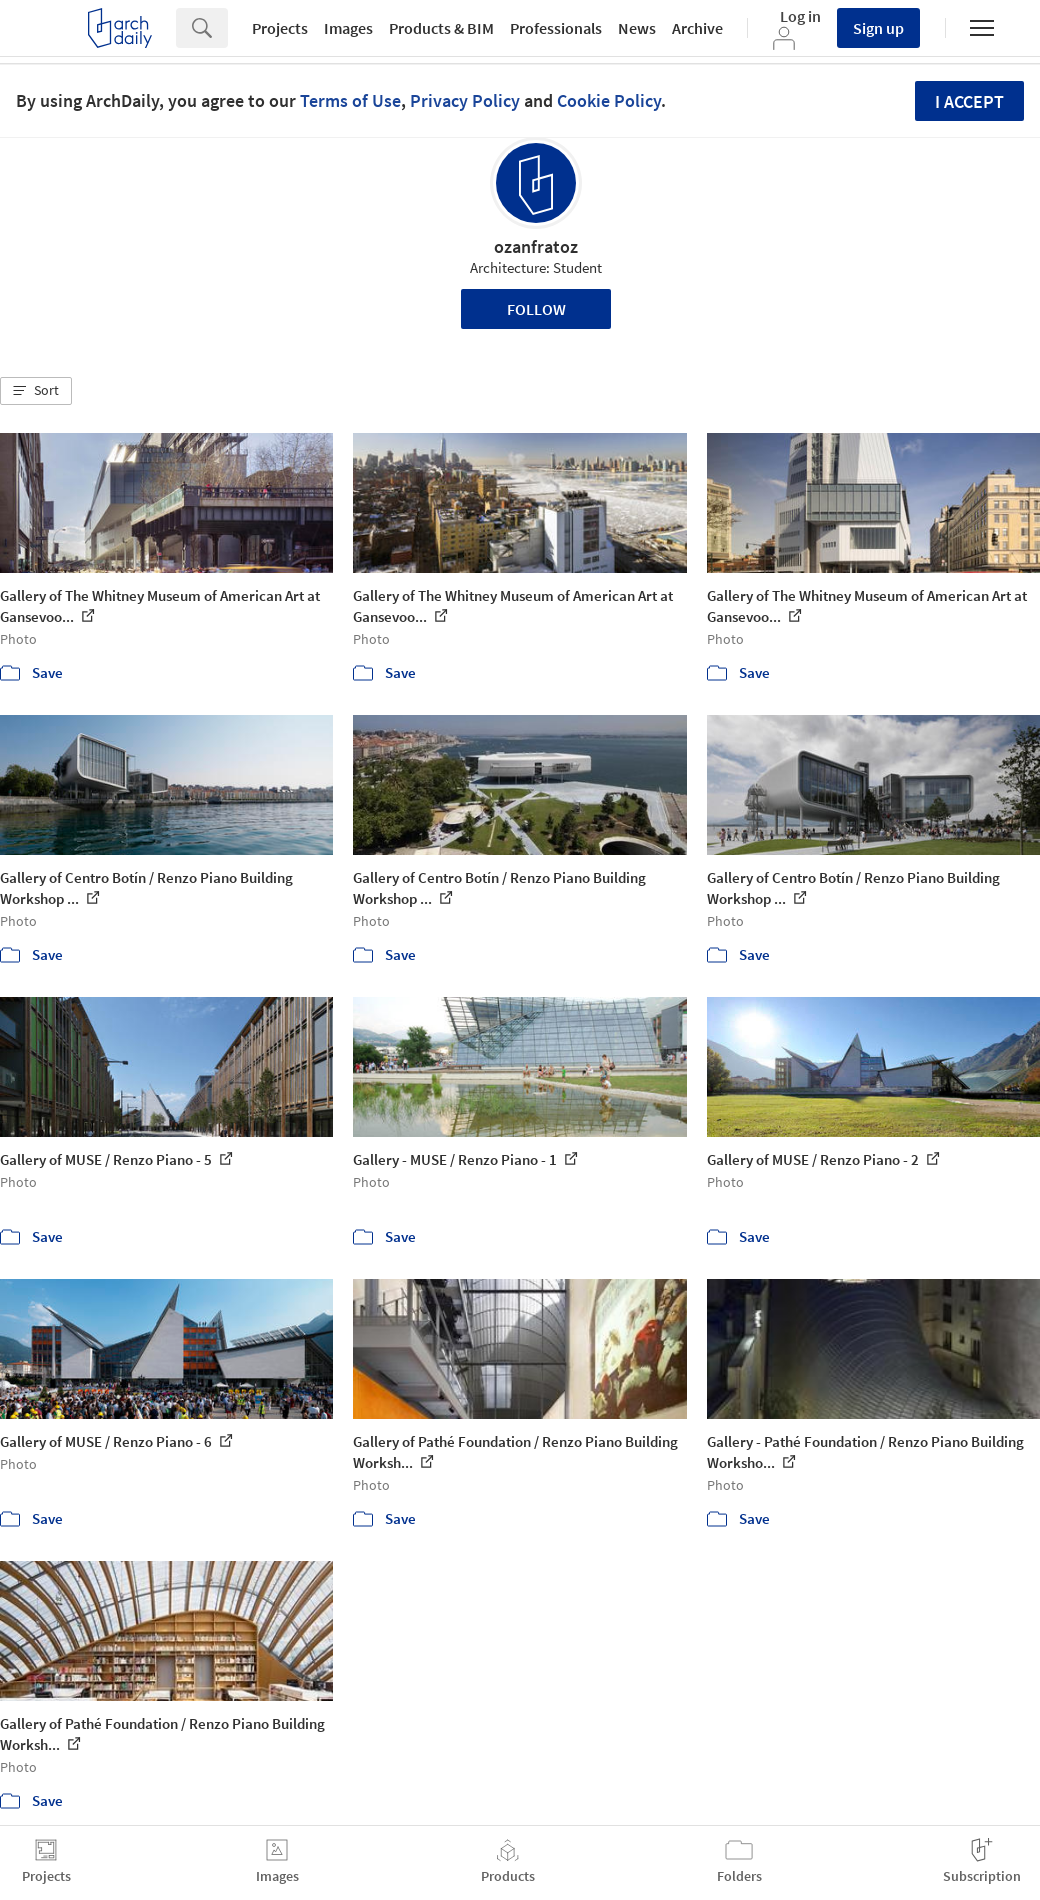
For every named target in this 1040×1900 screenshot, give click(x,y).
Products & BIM (441, 28)
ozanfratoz (536, 246)
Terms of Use (350, 100)
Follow (536, 309)
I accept (969, 101)
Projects (280, 28)
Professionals (556, 28)
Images (348, 28)
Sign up (878, 28)
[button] (36, 391)
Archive (697, 28)
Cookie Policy (609, 100)
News (637, 28)
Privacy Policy (465, 100)
